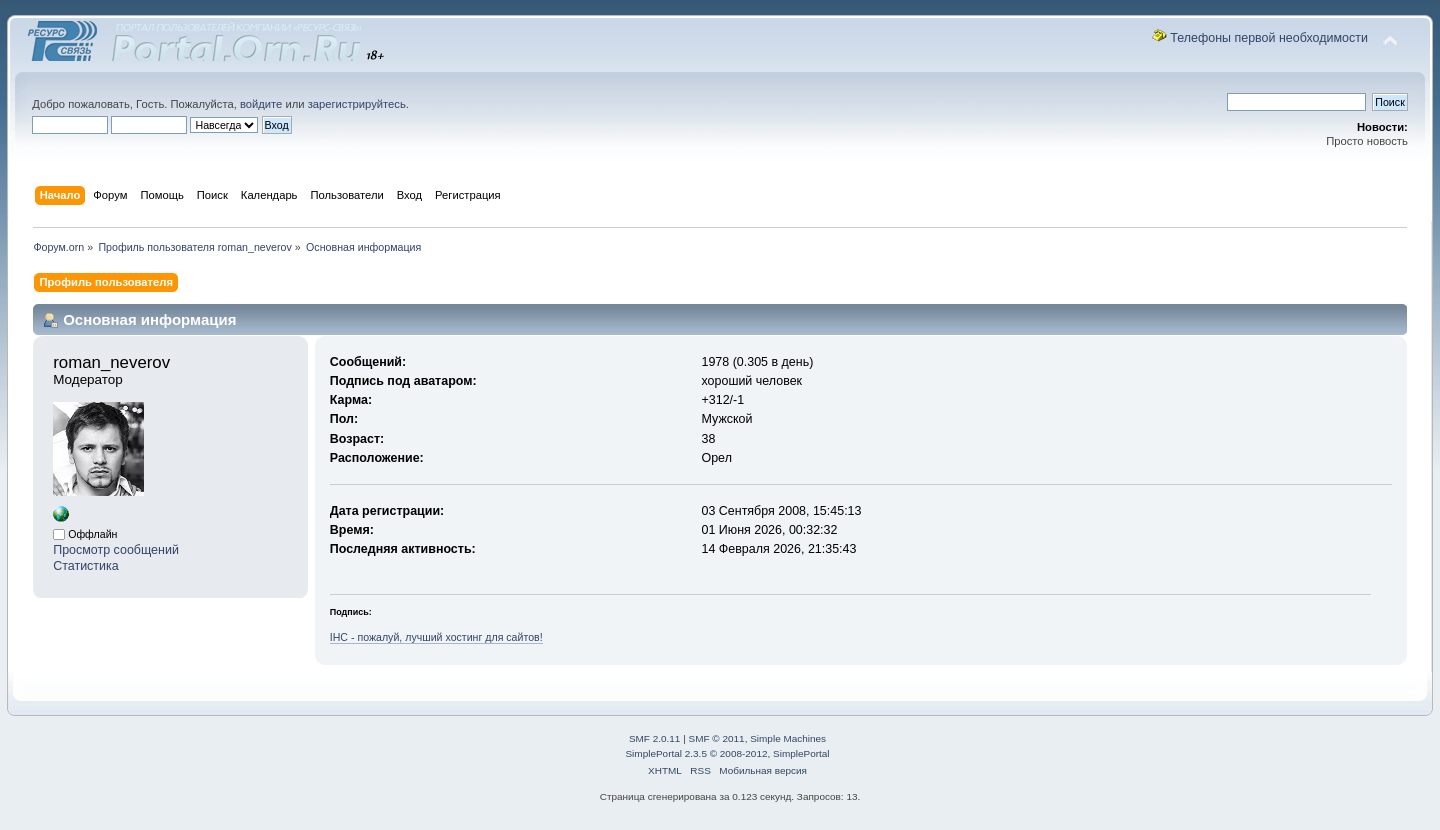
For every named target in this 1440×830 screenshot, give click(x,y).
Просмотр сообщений (116, 550)
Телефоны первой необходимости (1269, 38)
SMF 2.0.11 (655, 738)
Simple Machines (788, 738)
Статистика (86, 566)
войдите (261, 104)
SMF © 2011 (717, 738)
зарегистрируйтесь (357, 104)
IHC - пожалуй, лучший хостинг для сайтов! (436, 637)
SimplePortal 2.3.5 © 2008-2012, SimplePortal (727, 753)
